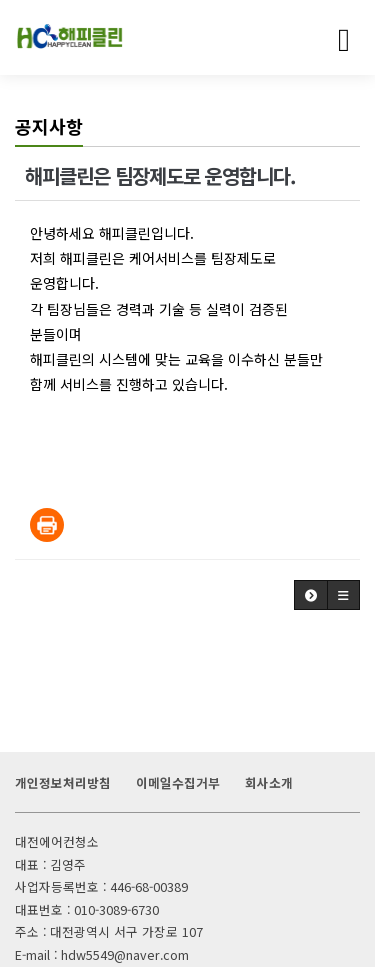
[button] (311, 595)
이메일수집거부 (178, 782)
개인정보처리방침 (63, 782)
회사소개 (269, 782)
